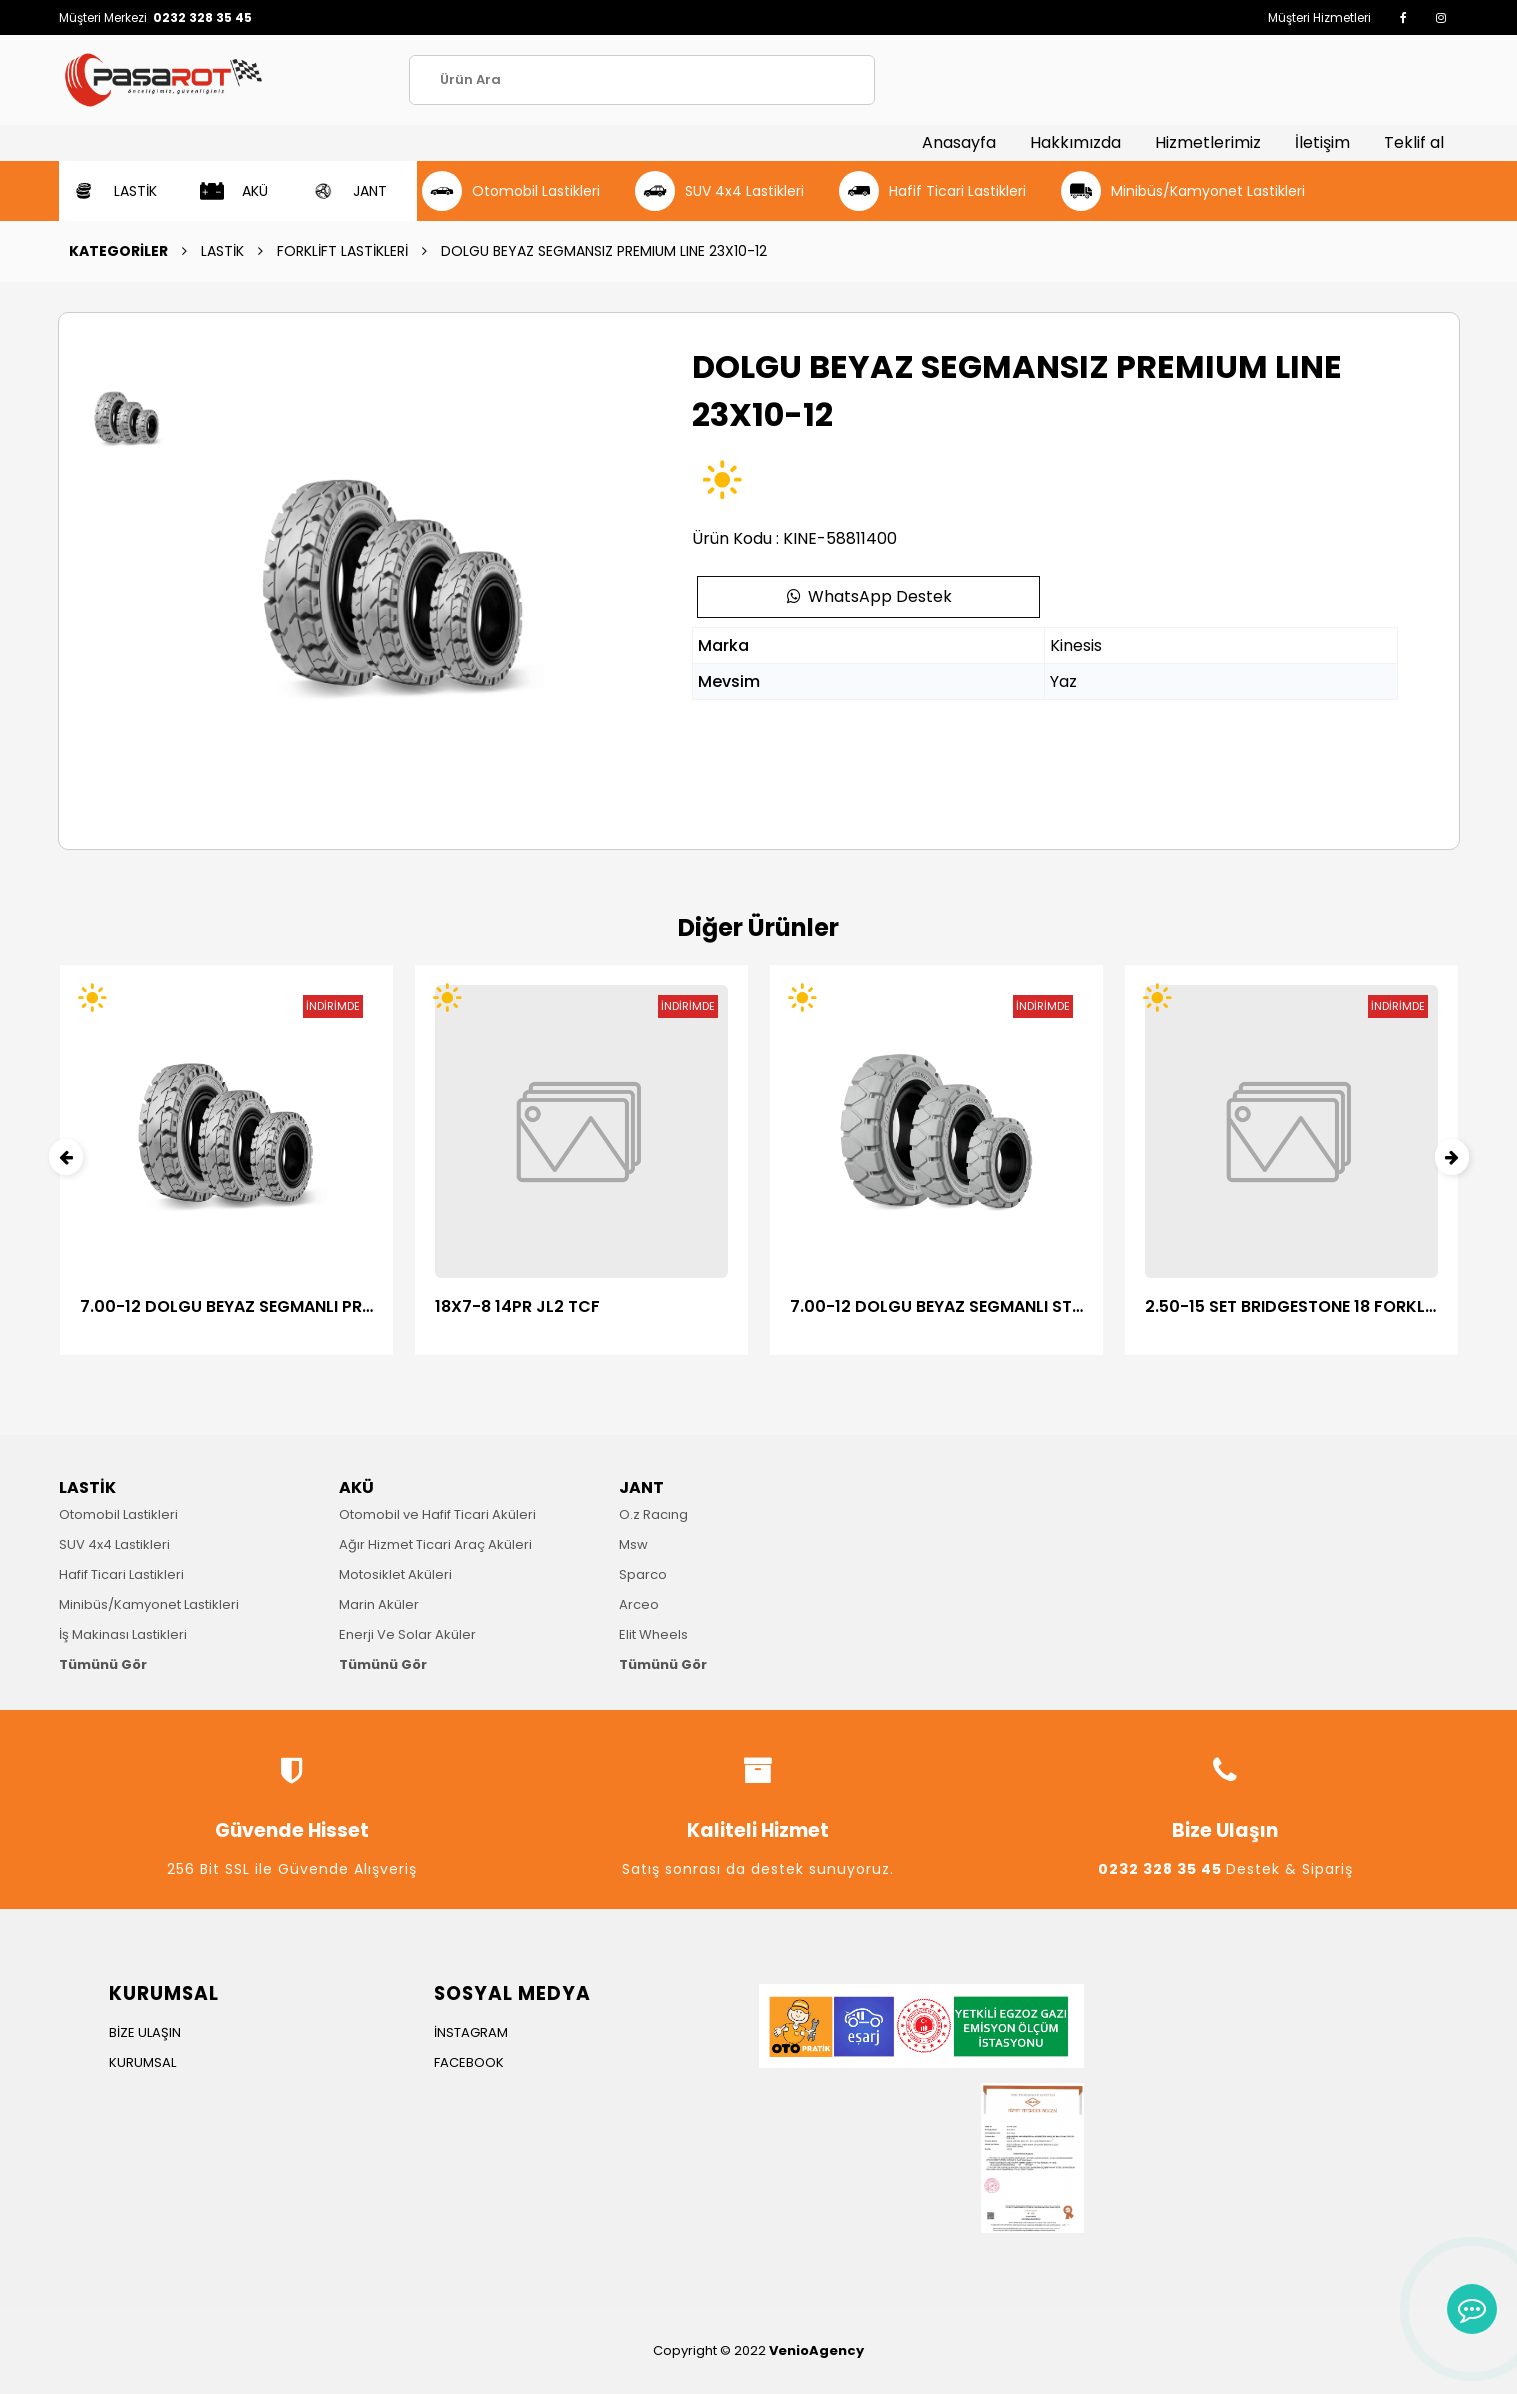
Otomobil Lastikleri (118, 1514)
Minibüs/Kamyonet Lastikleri (149, 1604)
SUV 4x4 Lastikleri (114, 1544)
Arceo (639, 1604)
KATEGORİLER (118, 251)
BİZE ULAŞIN (145, 2032)
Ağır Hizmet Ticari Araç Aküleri (435, 1544)
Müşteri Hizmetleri (1319, 17)
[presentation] (66, 1157)
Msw (633, 1544)
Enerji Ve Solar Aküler (407, 1634)
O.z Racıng (653, 1514)
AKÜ (356, 1487)
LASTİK (222, 251)
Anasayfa (959, 142)
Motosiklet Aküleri (395, 1574)
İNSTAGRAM (471, 2032)
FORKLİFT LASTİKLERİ (342, 251)
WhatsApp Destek (868, 596)
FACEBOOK (469, 2062)
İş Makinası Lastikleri (123, 1634)
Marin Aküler (379, 1604)
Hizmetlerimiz (1208, 142)
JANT (641, 1487)
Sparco (643, 1574)
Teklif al (1414, 142)
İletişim (1322, 142)
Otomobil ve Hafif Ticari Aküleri (437, 1514)
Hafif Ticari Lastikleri (121, 1574)
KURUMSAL (142, 2062)
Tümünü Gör (103, 1664)
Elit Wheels (653, 1634)
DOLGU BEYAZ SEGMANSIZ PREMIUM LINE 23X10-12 (604, 251)
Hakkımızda (1075, 142)
